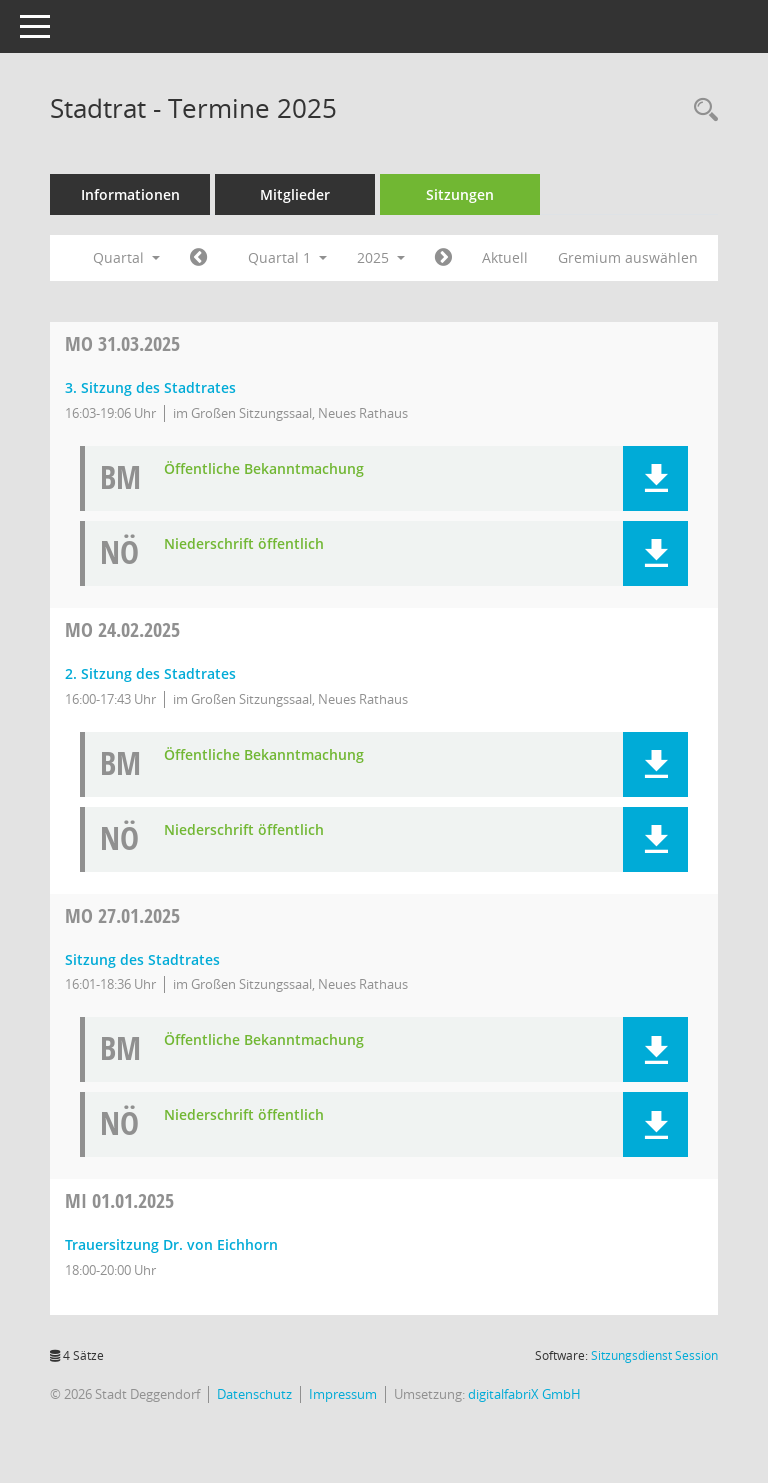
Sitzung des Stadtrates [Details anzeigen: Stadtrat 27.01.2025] (142, 959)
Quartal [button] (126, 257)
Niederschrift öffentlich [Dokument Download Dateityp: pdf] (244, 544)
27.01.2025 (122, 915)
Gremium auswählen (628, 257)
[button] (655, 478)
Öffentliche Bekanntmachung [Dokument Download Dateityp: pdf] (264, 469)
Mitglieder (295, 194)
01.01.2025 (119, 1200)
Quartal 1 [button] (287, 257)
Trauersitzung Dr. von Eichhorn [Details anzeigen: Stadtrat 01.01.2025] (171, 1244)
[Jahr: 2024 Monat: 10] (198, 258)
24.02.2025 (122, 629)
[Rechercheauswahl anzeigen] (701, 110)
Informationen (130, 194)
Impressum (343, 1394)
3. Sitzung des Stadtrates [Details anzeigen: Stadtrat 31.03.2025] (150, 387)
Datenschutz (254, 1394)
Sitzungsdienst (654, 1355)
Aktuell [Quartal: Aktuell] (505, 257)
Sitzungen (460, 194)
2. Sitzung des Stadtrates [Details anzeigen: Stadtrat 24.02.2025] (150, 673)
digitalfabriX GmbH (524, 1394)
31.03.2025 (122, 343)
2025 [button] (381, 257)
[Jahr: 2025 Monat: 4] (443, 258)
